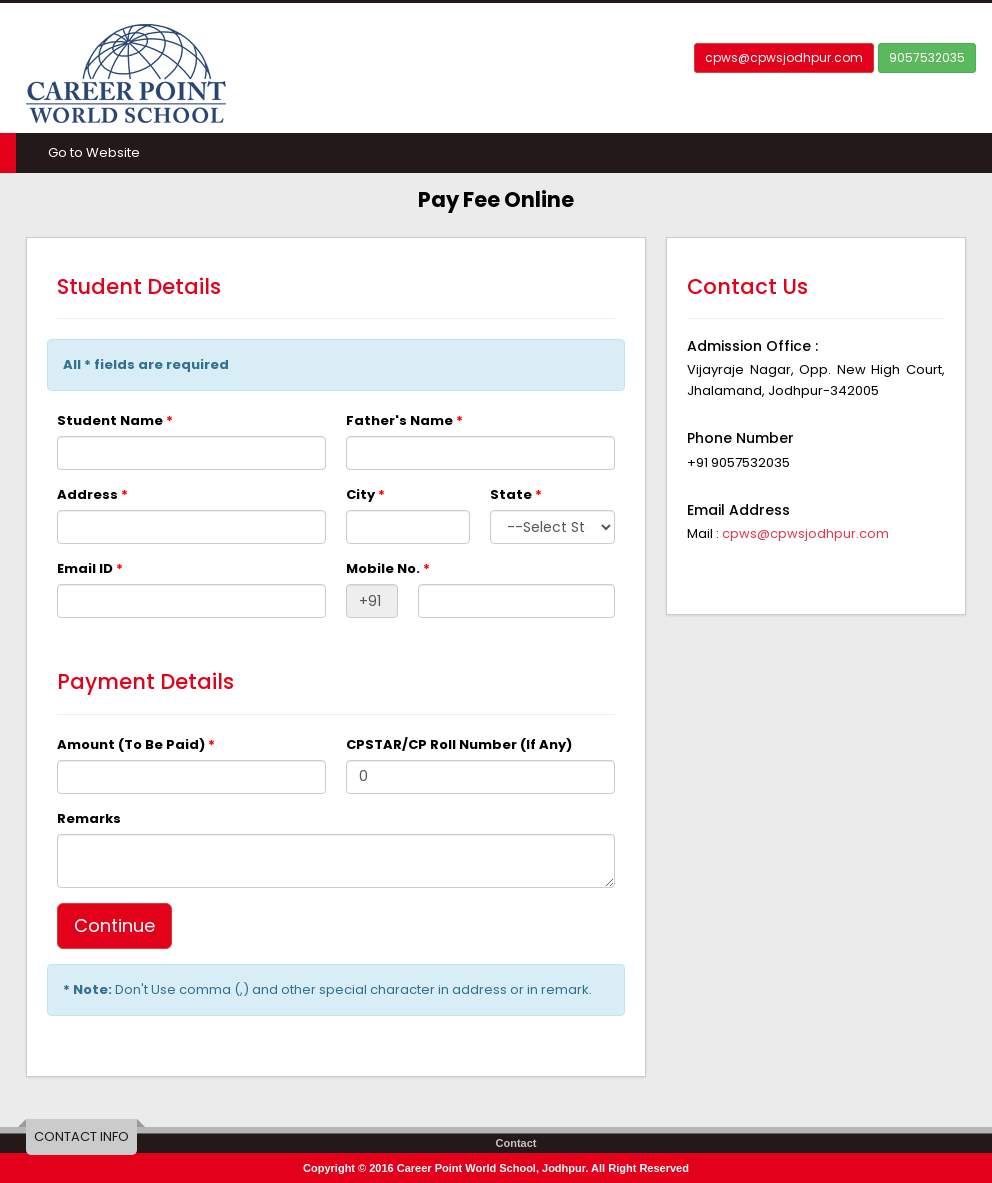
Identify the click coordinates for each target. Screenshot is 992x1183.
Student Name (115, 420)
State (516, 494)
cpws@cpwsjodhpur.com (784, 57)
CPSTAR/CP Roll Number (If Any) (459, 744)
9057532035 (927, 57)
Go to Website (94, 152)
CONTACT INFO (81, 1136)
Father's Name (404, 420)
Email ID (90, 568)
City (365, 494)
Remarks (89, 818)
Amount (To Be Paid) (136, 744)
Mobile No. (388, 568)
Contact (516, 1143)
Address (92, 494)
